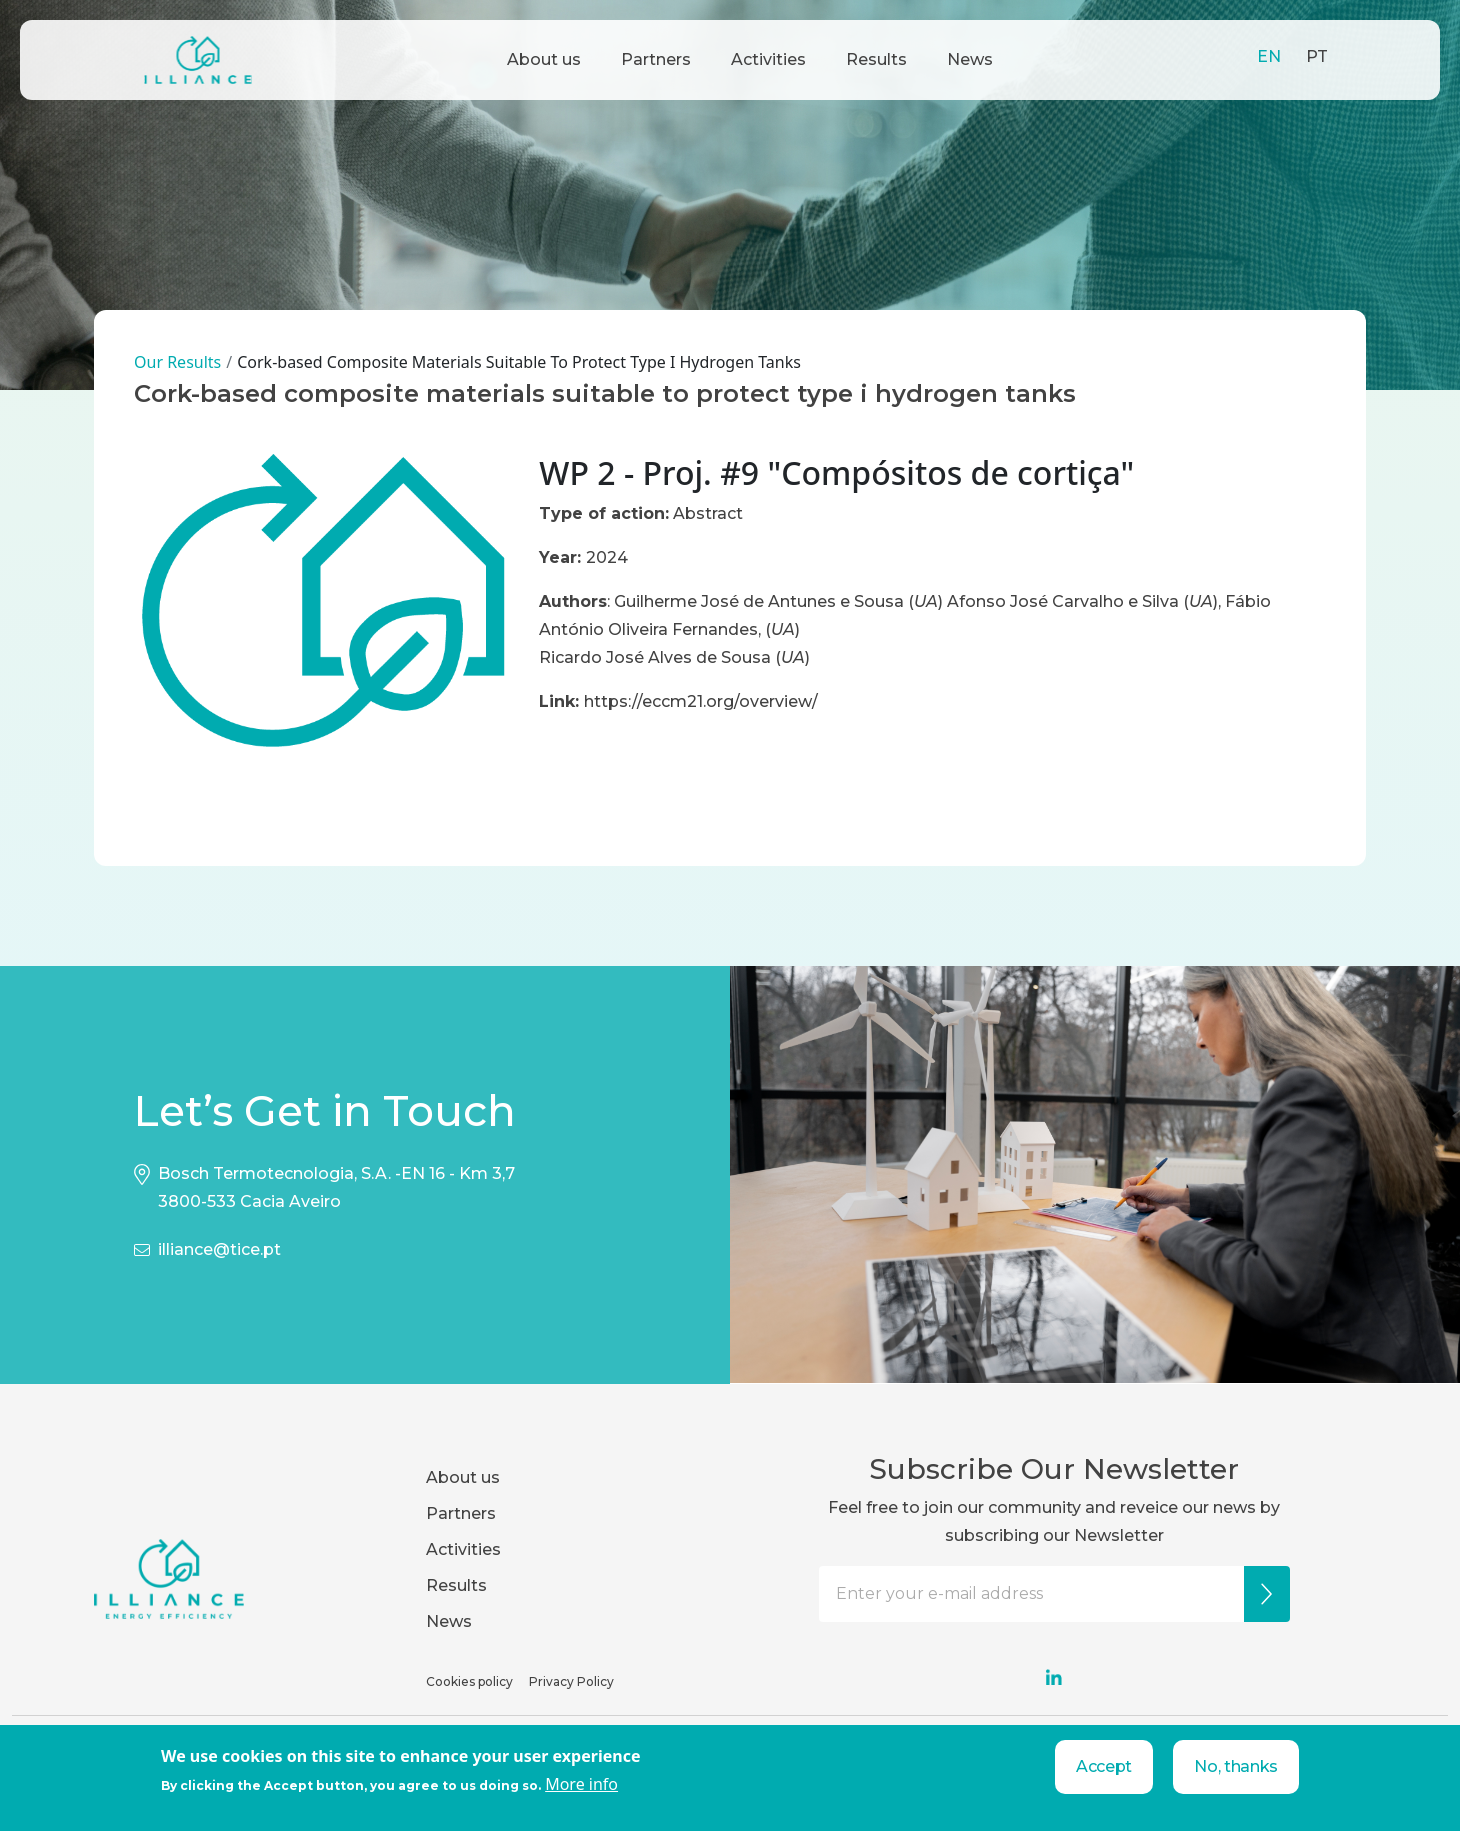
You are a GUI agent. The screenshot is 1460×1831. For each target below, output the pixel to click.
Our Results (177, 362)
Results (876, 59)
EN (1269, 56)
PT (1317, 56)
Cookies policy (469, 1681)
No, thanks (1236, 1766)
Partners (656, 59)
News (970, 59)
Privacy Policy (571, 1681)
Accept (1104, 1766)
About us (544, 59)
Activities (768, 59)
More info (581, 1784)
